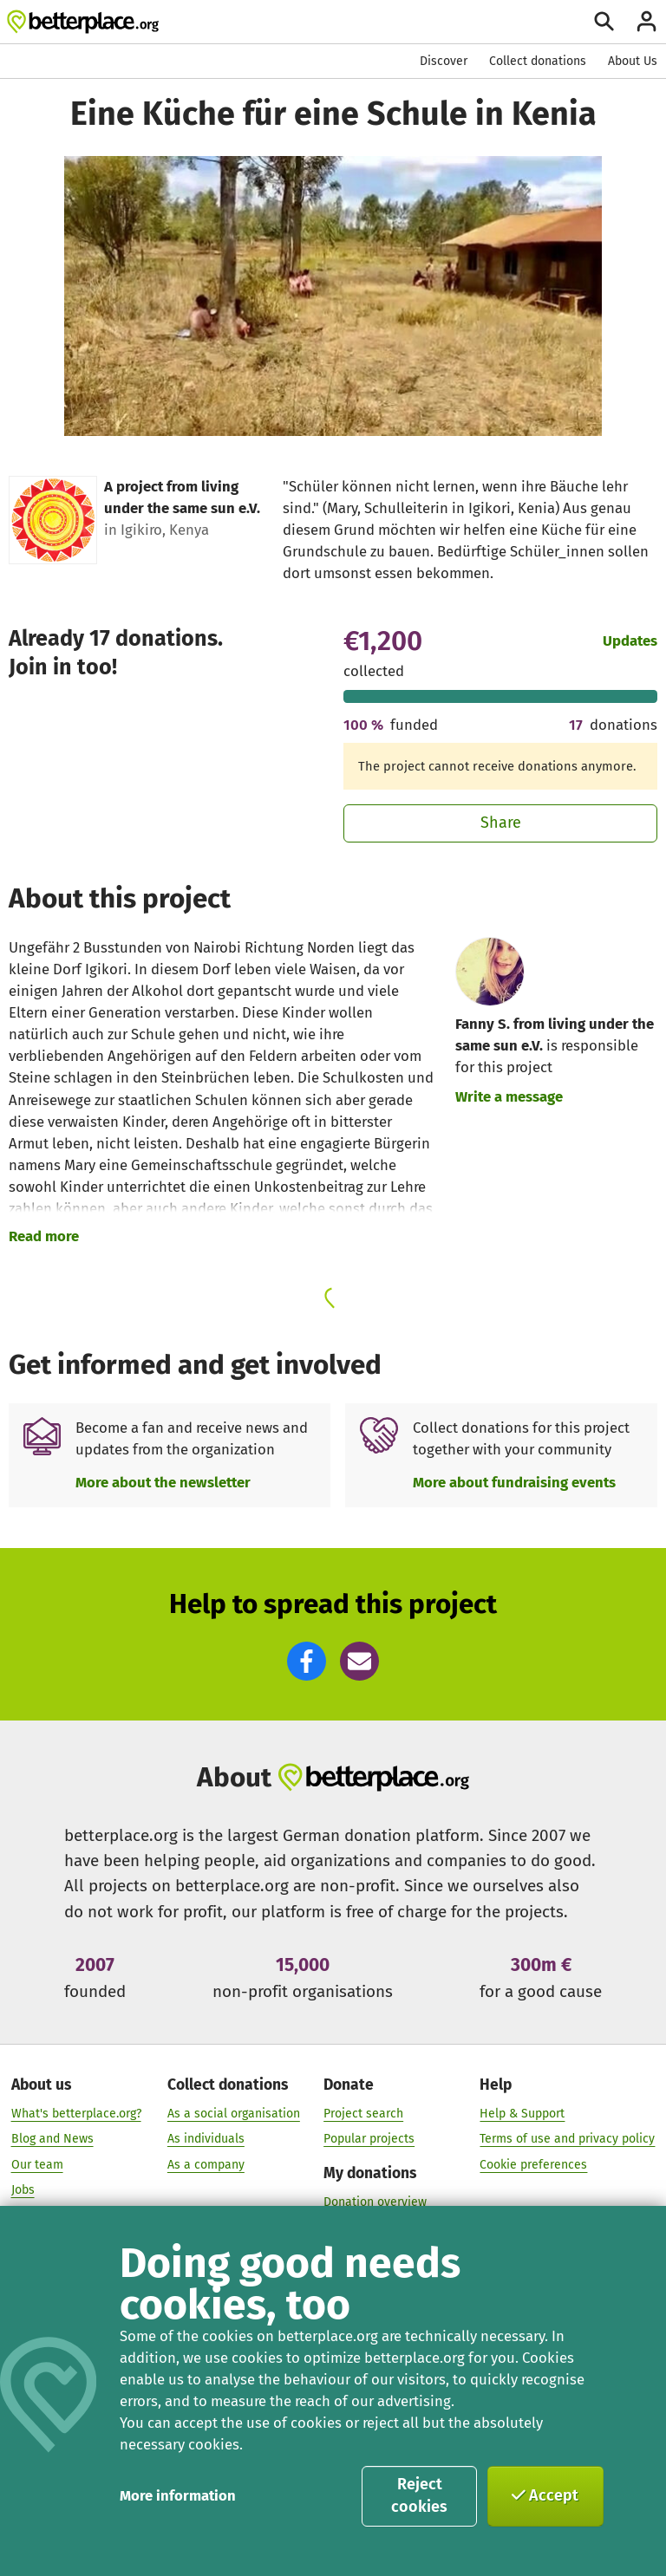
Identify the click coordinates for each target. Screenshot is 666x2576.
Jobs (23, 2189)
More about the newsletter (163, 1482)
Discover (443, 61)
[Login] (646, 21)
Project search (363, 2112)
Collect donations (537, 61)
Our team (37, 2163)
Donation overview (375, 2201)
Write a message (509, 1096)
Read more (44, 1236)
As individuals (206, 2138)
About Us (632, 61)
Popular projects (369, 2138)
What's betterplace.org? (76, 2112)
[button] (306, 1661)
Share (500, 822)
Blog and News (52, 2138)
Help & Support (522, 2112)
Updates (630, 640)
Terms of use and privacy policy (567, 2138)
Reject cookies (419, 2495)
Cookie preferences (533, 2163)
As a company (206, 2163)
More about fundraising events (514, 1482)
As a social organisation (233, 2112)
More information (178, 2495)
